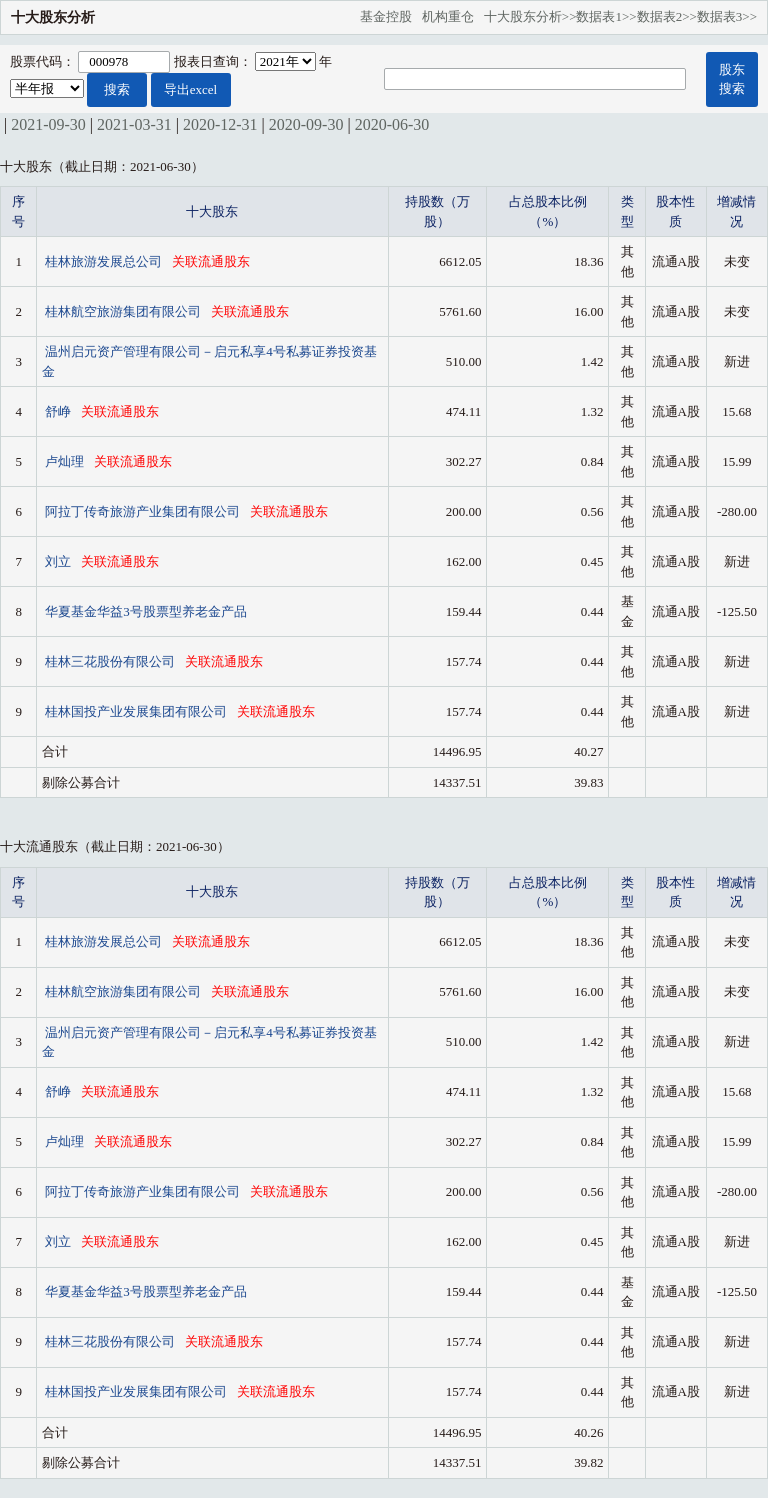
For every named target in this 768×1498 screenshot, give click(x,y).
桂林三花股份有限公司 (111, 661)
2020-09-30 (306, 124)
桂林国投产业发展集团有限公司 (137, 711)
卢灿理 (66, 461)
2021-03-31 (134, 124)
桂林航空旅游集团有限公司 (124, 311)
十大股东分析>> (530, 16)
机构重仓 (453, 16)
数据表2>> (667, 16)
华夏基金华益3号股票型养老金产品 (146, 611)
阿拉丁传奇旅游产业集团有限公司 (144, 511)
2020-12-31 (220, 124)
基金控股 (391, 16)
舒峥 (59, 411)
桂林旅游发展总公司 (105, 261)
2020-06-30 (392, 124)
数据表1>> (606, 16)
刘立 (59, 561)
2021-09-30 (48, 124)
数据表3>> (727, 16)
